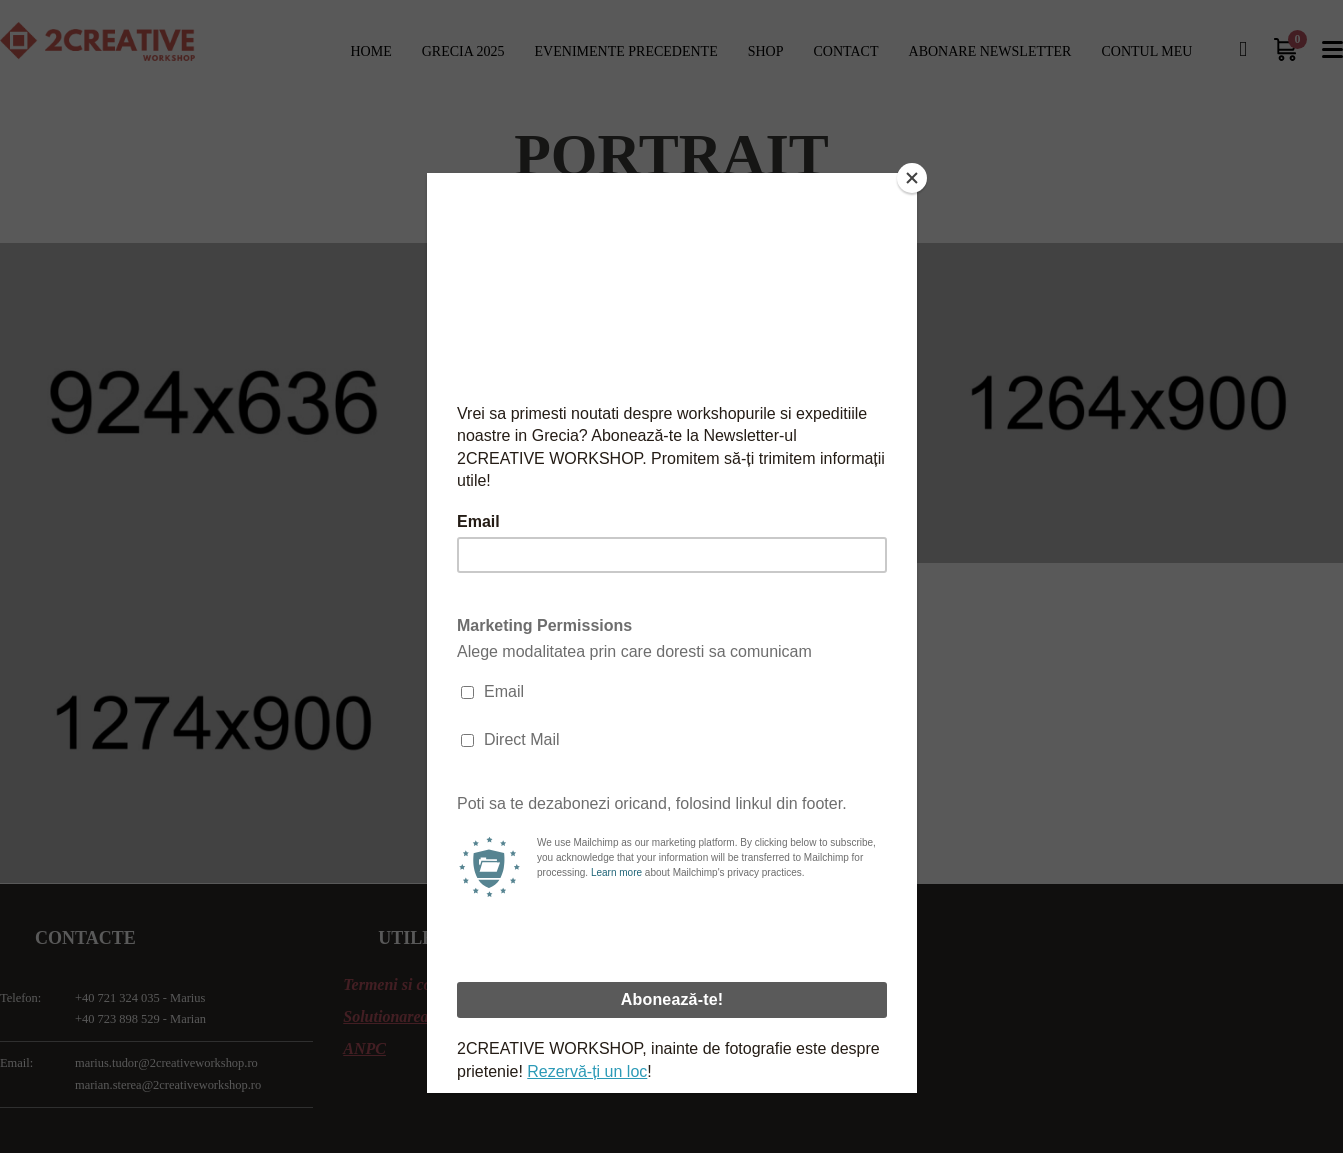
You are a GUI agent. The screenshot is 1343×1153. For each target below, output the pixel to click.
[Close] (912, 178)
